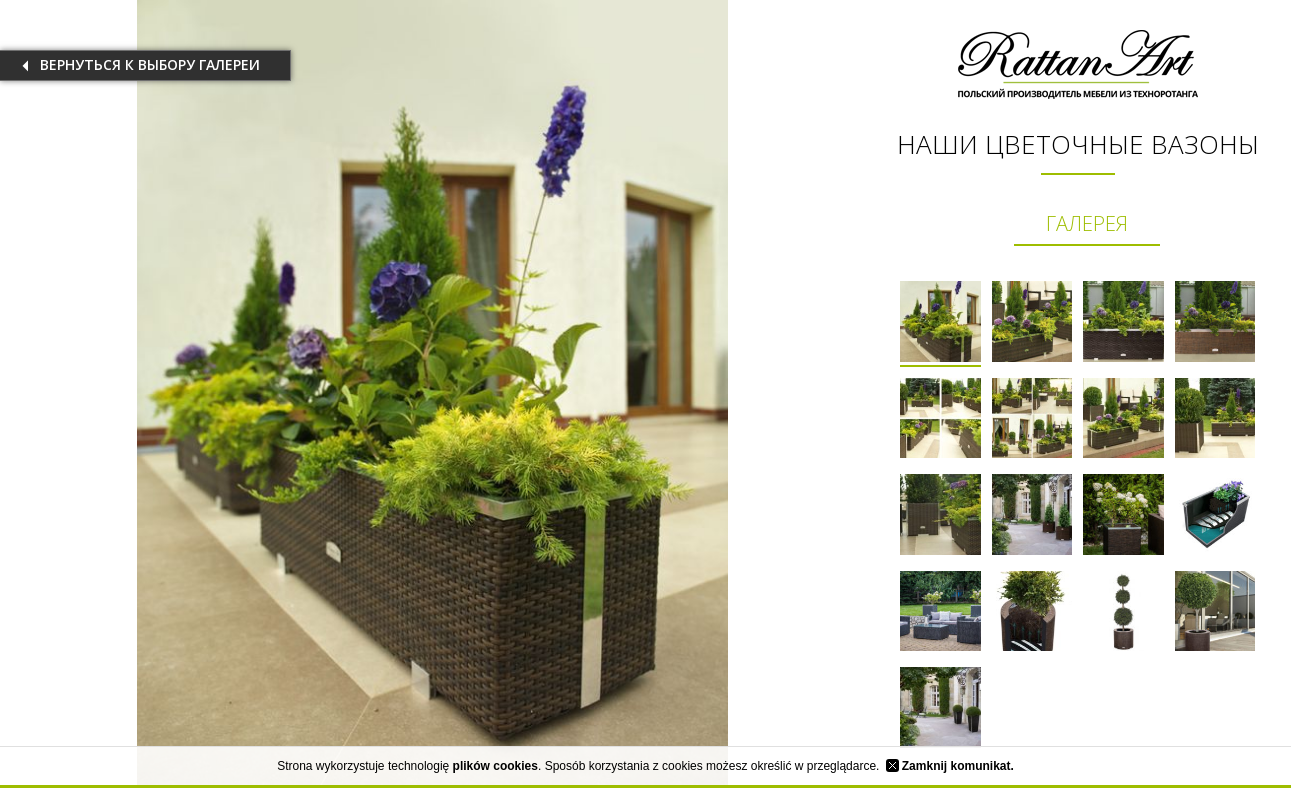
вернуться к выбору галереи (150, 64)
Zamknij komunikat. (950, 766)
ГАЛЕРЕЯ (1087, 223)
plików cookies (495, 766)
